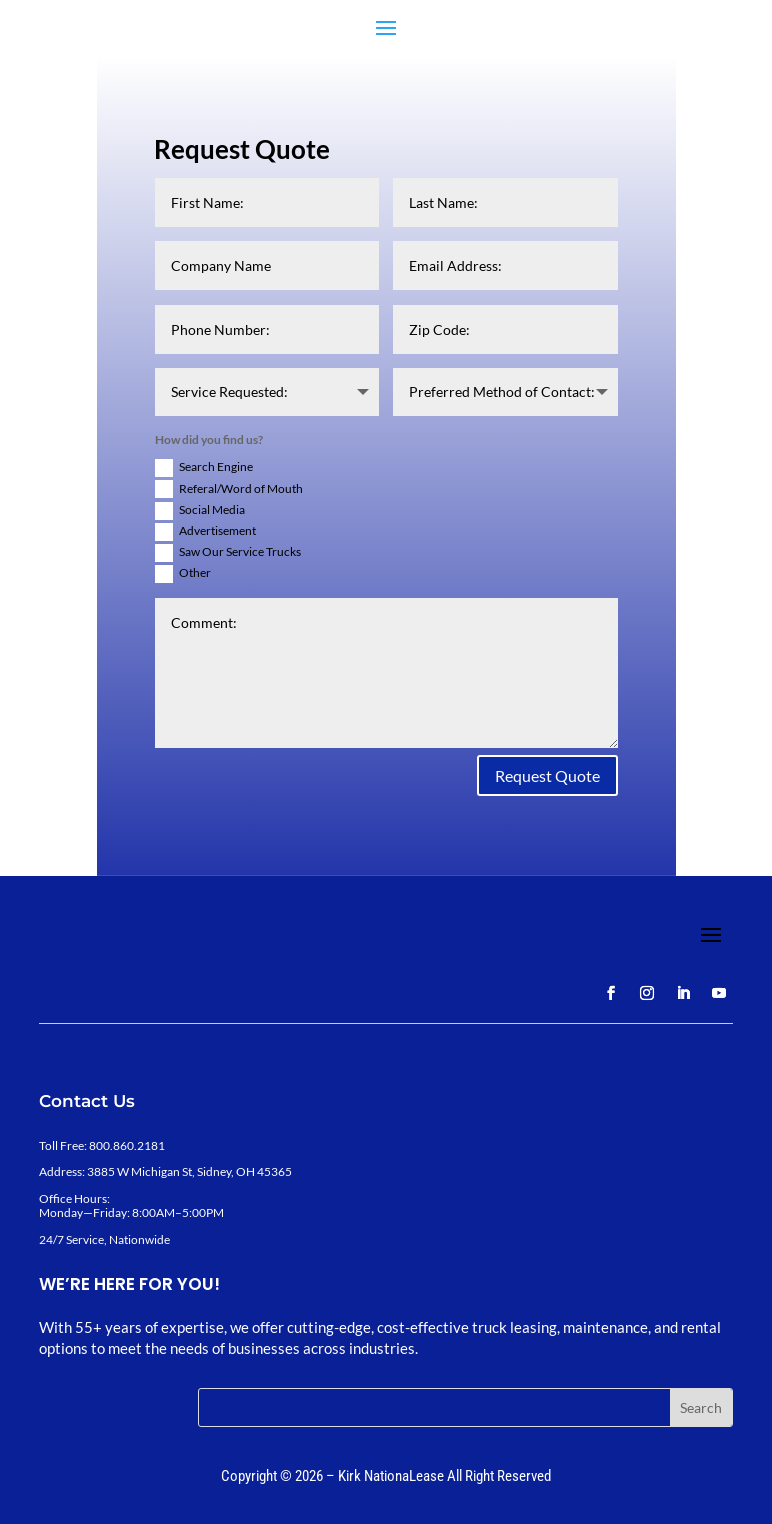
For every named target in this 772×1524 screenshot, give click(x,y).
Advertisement (205, 532)
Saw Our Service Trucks (228, 553)
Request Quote (547, 775)
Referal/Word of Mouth (229, 489)
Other (183, 574)
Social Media (200, 511)
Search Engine (204, 468)
